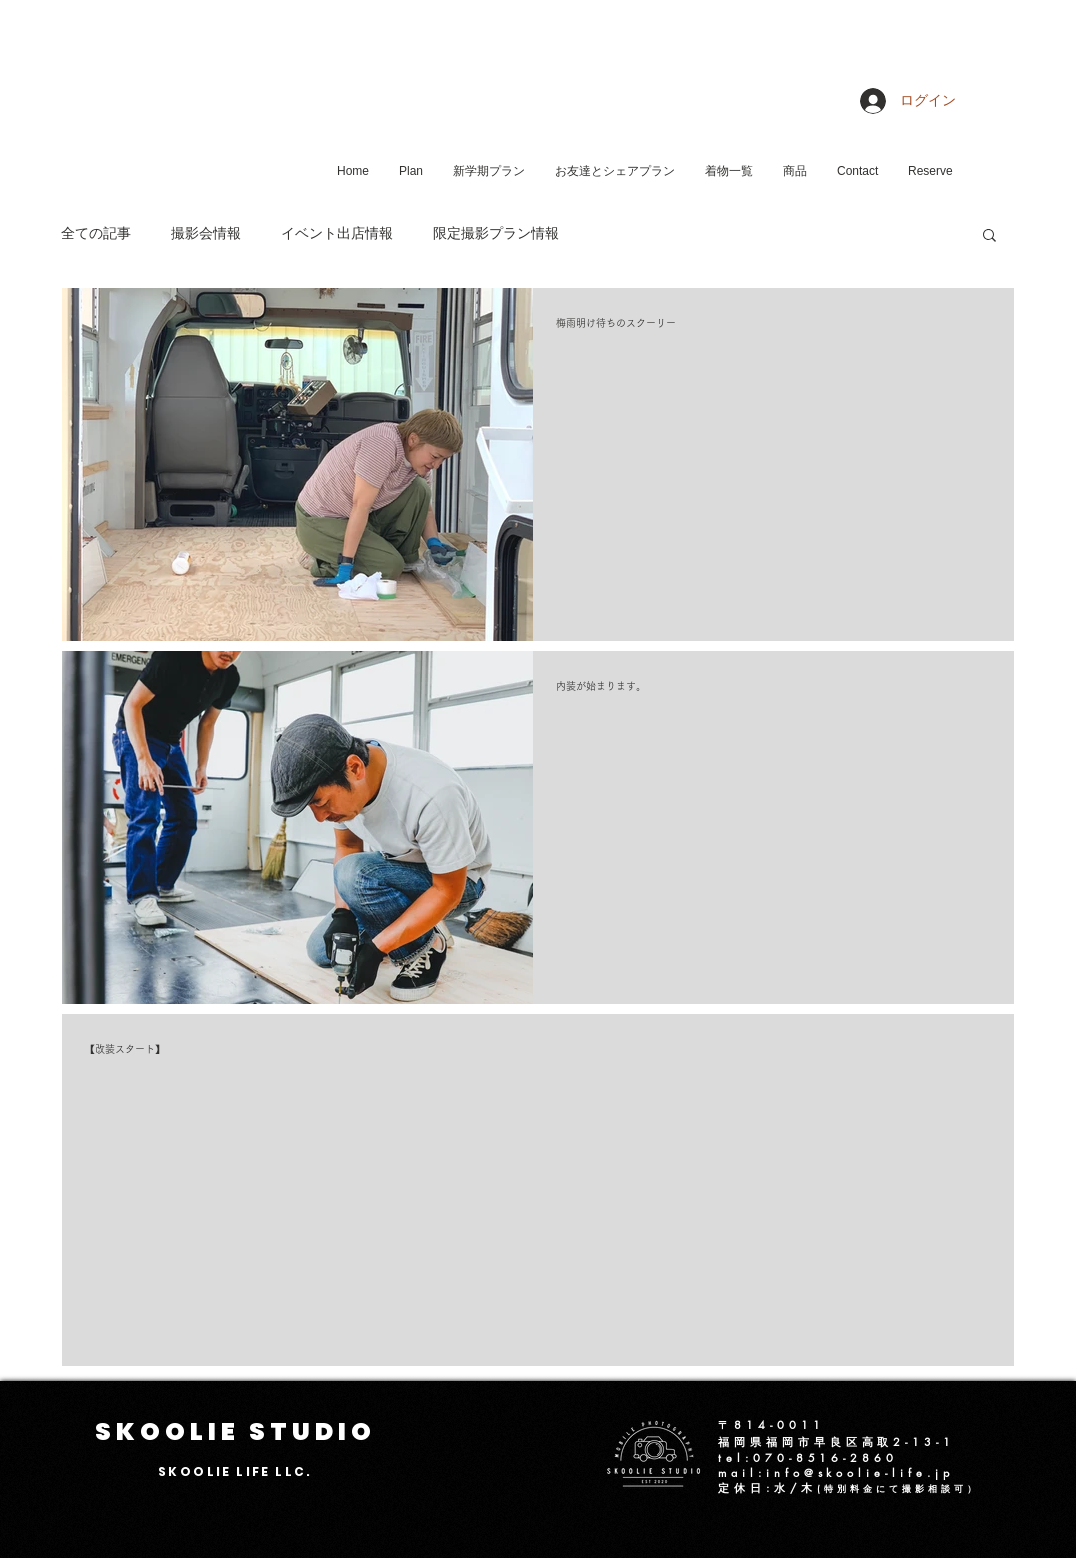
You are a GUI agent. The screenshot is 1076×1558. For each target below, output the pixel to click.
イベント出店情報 (337, 234)
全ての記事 (96, 234)
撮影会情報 (206, 234)
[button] (989, 236)
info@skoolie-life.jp (860, 1472)
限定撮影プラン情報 (496, 234)
